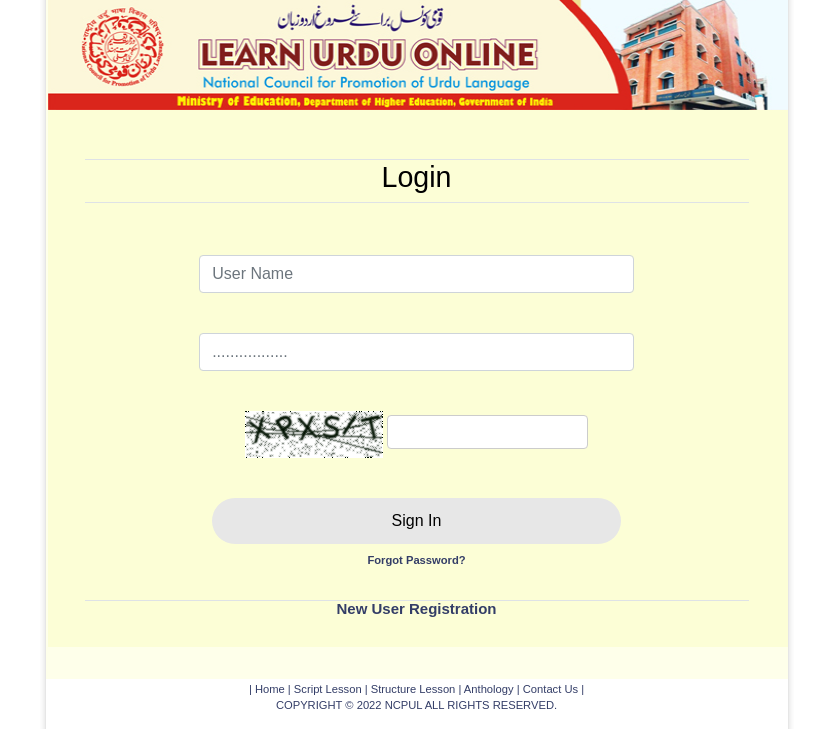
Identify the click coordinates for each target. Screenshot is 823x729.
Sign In (417, 520)
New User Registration (416, 608)
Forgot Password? (416, 560)
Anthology (489, 689)
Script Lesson (328, 689)
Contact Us (550, 689)
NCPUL (404, 705)
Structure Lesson (413, 689)
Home (270, 689)
